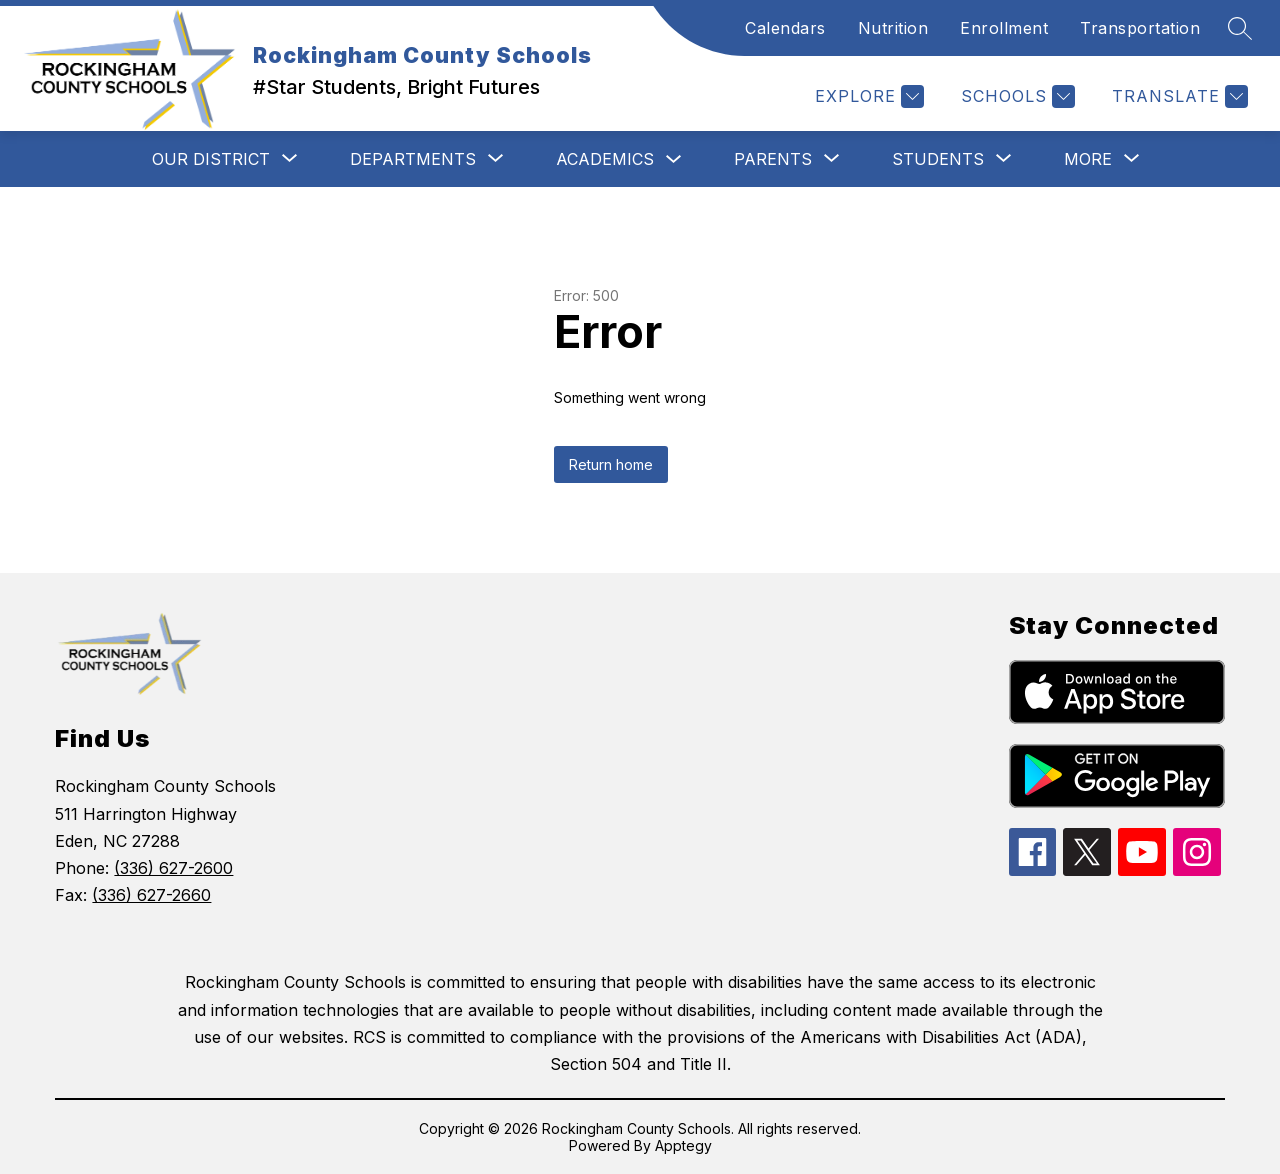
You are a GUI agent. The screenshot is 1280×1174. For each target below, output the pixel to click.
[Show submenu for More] (1088, 159)
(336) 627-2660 (151, 895)
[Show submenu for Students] (938, 159)
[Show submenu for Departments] (413, 159)
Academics (605, 159)
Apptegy (683, 1145)
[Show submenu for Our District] (211, 159)
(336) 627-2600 (173, 868)
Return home (611, 464)
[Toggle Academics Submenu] (674, 159)
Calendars (785, 28)
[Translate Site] (1177, 96)
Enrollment (1004, 28)
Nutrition (893, 28)
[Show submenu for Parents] (773, 159)
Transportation (1140, 28)
